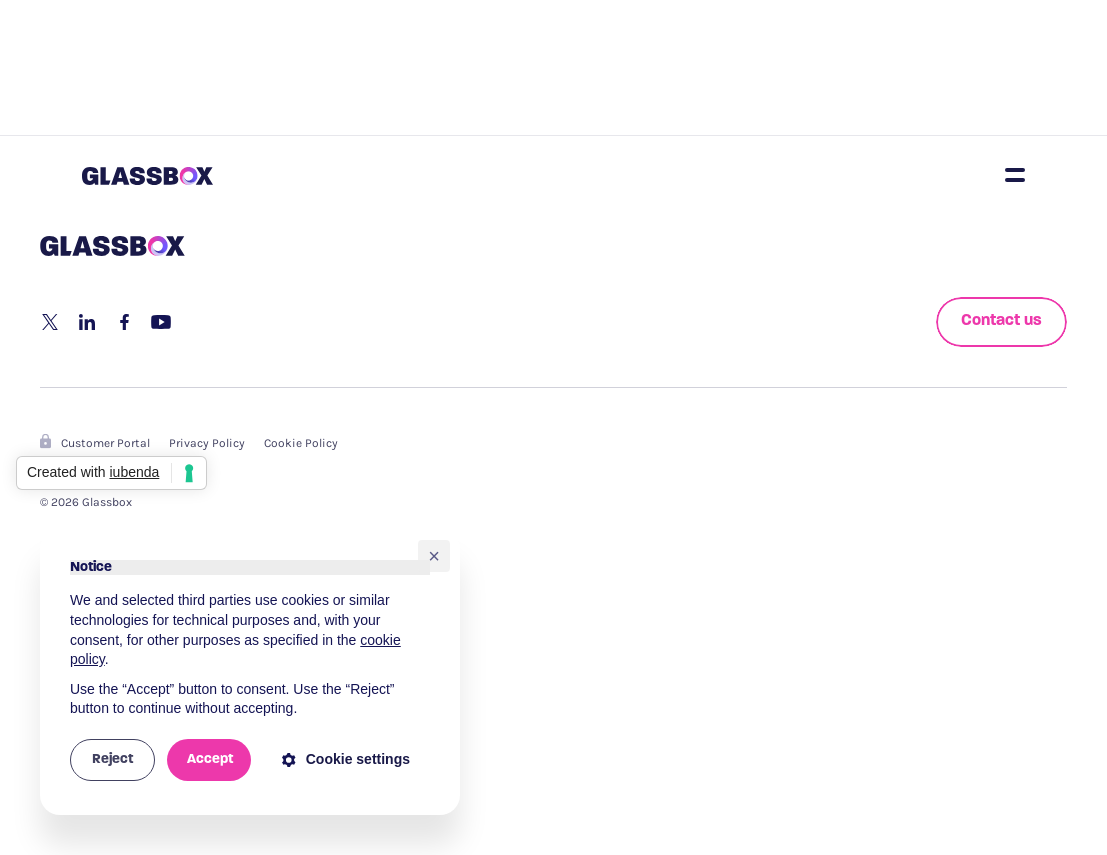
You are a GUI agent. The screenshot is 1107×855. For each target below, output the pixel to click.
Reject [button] (112, 759)
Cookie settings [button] (346, 759)
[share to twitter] (50, 322)
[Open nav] (1015, 175)
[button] (434, 556)
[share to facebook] (124, 322)
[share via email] (161, 322)
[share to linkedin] (87, 322)
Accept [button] (210, 759)
